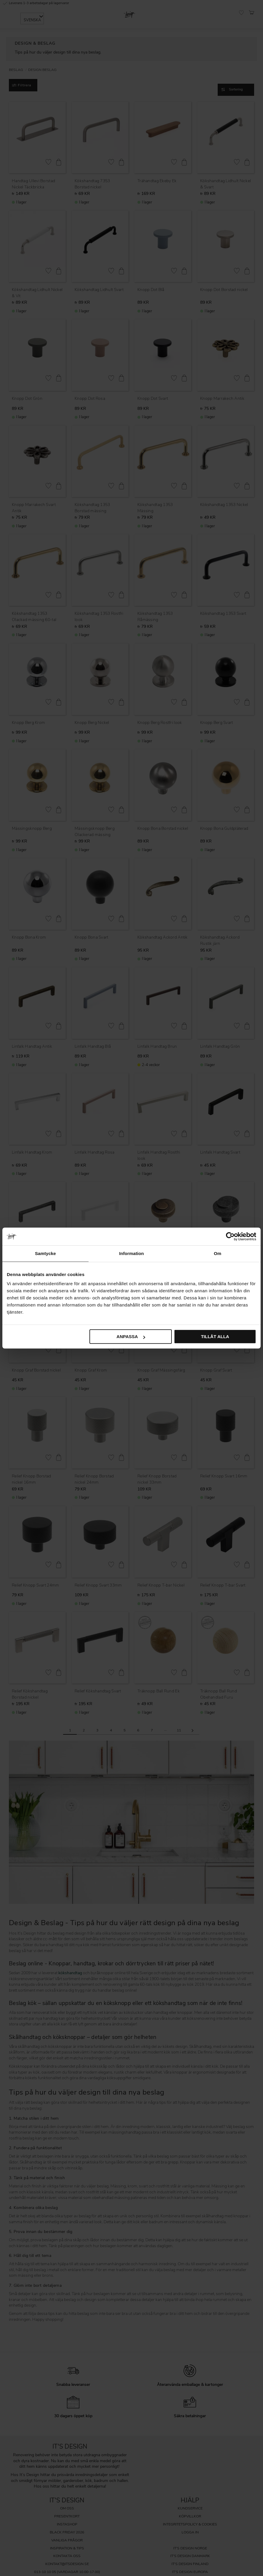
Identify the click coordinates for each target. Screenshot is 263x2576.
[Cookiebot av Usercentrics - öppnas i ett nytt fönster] (230, 1236)
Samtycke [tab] (45, 1253)
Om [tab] (217, 1253)
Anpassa (130, 1336)
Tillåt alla (215, 1336)
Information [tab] (131, 1253)
